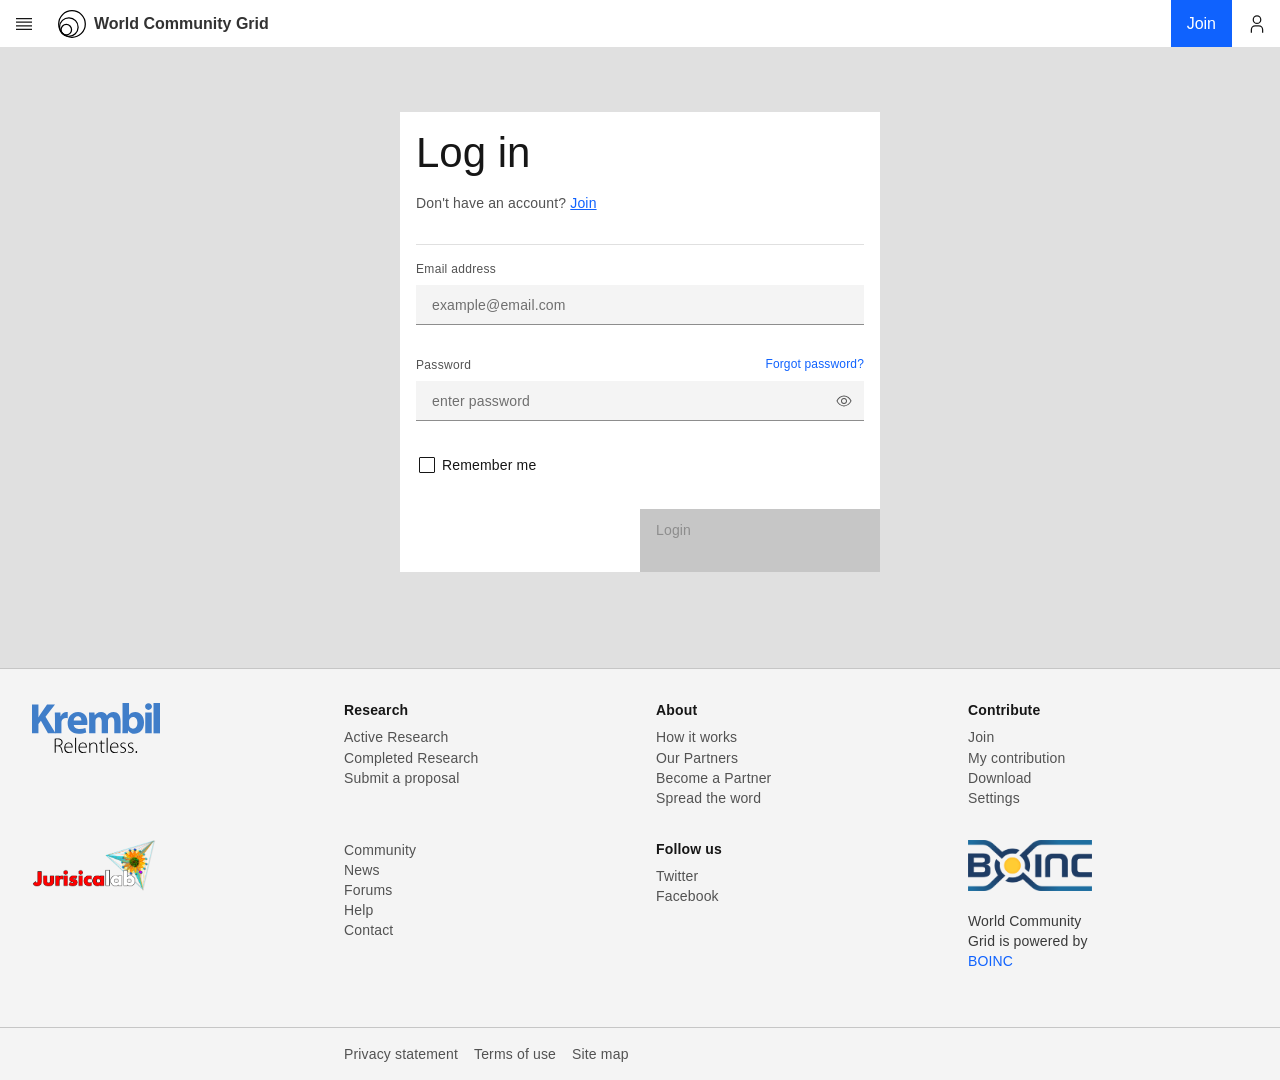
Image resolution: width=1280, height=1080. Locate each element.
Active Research (396, 737)
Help (358, 910)
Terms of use (515, 1054)
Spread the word (708, 798)
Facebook (687, 896)
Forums (368, 890)
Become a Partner (713, 778)
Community (380, 850)
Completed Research (411, 758)
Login (673, 530)
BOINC (990, 961)
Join (583, 203)
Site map (600, 1054)
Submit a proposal (402, 778)
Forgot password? (814, 364)
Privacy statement (401, 1054)
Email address (456, 269)
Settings (994, 798)
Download (1000, 778)
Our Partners (697, 758)
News (362, 870)
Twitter (677, 876)
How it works (696, 737)
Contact (368, 930)
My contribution (1016, 758)
